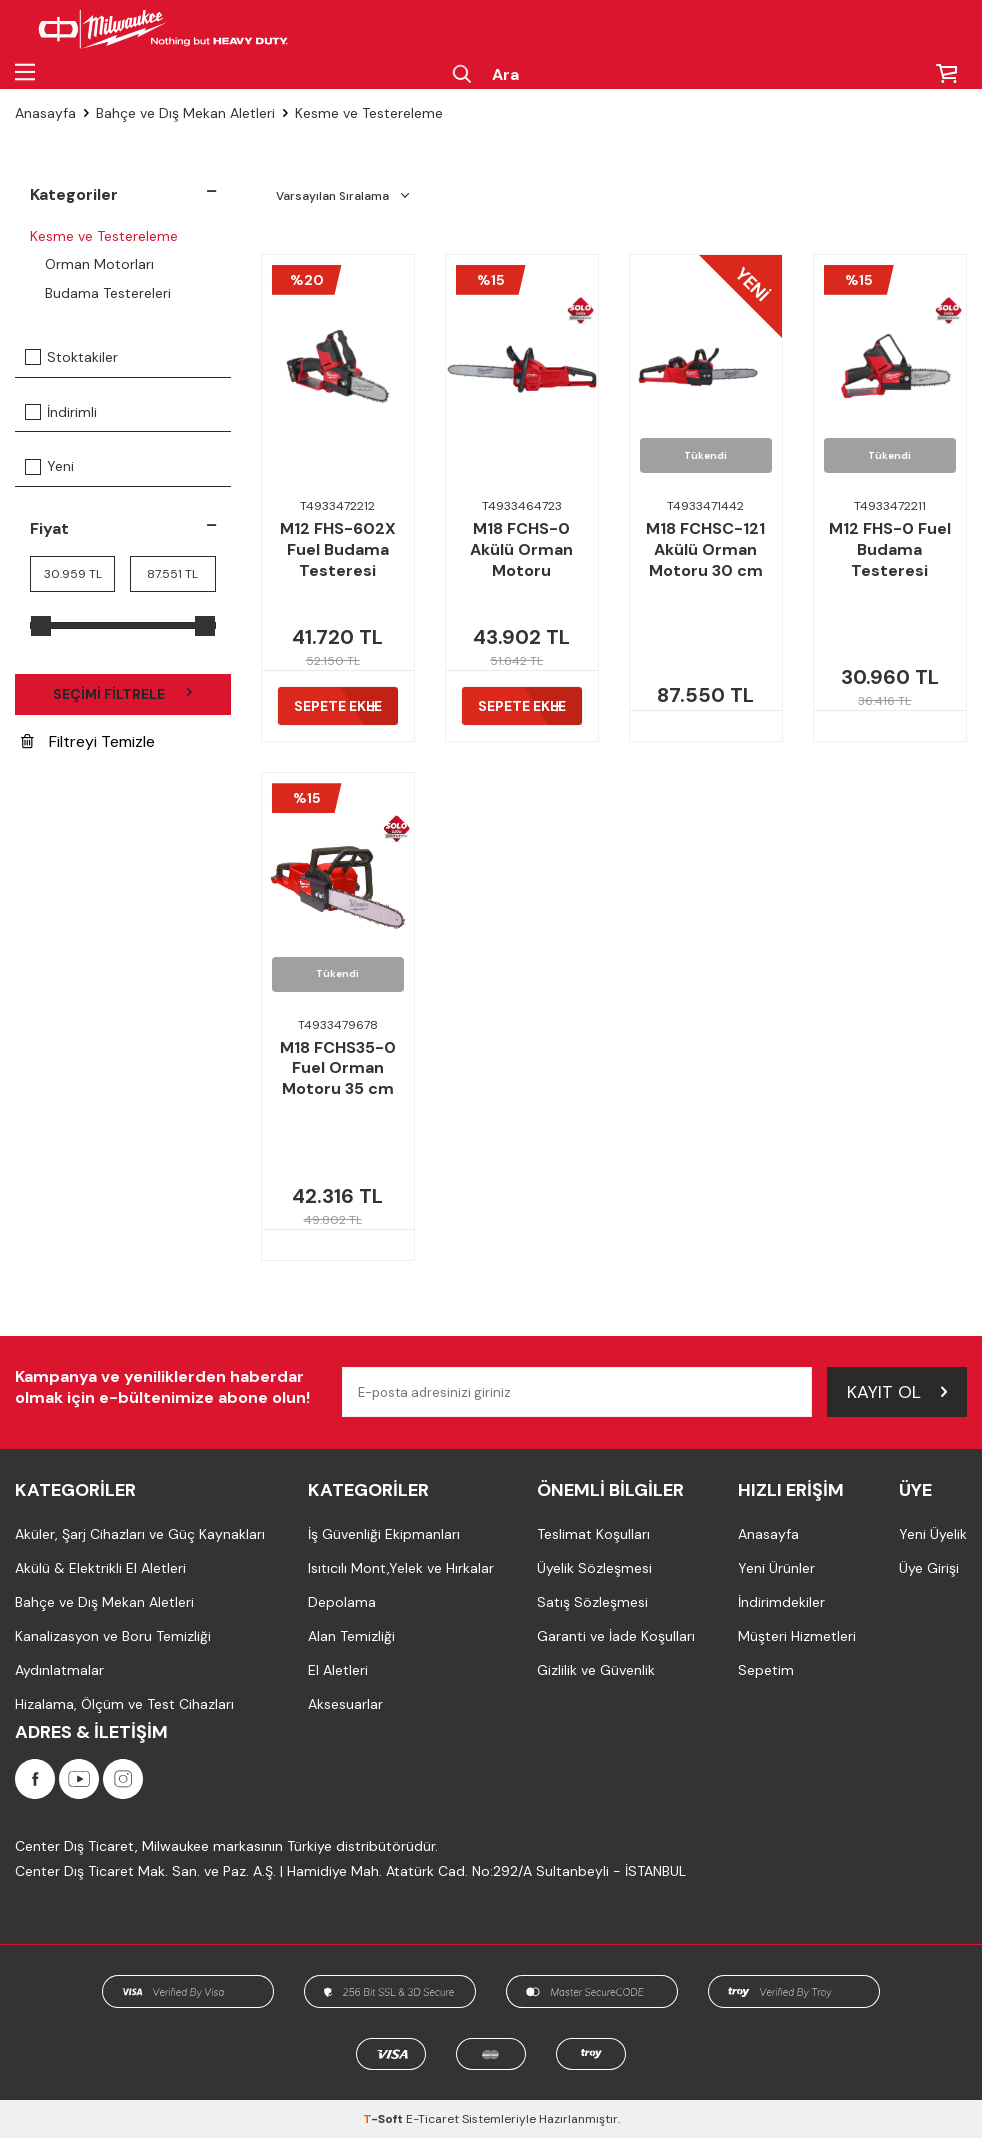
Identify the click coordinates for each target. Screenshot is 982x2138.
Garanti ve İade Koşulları (616, 1636)
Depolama (342, 1602)
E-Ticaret (432, 2119)
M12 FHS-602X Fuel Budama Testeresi (338, 550)
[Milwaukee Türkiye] (163, 30)
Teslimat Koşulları (593, 1534)
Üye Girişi (929, 1568)
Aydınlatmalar (59, 1670)
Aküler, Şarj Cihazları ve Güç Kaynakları (140, 1534)
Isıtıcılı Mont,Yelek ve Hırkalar (401, 1568)
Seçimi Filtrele (123, 694)
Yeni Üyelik (933, 1534)
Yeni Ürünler (776, 1568)
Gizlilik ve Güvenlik (596, 1670)
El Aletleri (338, 1670)
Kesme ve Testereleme (104, 236)
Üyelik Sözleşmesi (594, 1568)
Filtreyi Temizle (88, 741)
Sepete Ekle (338, 706)
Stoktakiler (71, 357)
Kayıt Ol (897, 1392)
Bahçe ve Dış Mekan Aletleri (185, 113)
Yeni (49, 466)
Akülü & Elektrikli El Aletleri (100, 1568)
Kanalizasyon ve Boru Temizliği (113, 1636)
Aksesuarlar (345, 1704)
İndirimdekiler (781, 1602)
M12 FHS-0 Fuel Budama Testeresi (890, 550)
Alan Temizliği (351, 1636)
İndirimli (61, 412)
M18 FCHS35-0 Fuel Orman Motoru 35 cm (338, 1069)
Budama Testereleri (108, 293)
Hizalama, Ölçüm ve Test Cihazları (124, 1704)
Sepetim (766, 1670)
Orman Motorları (99, 264)
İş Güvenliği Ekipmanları (384, 1534)
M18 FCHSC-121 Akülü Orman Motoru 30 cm (705, 550)
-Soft (384, 2119)
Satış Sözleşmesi (592, 1602)
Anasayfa (45, 113)
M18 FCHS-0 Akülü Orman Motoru (521, 550)
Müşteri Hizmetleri (797, 1636)
